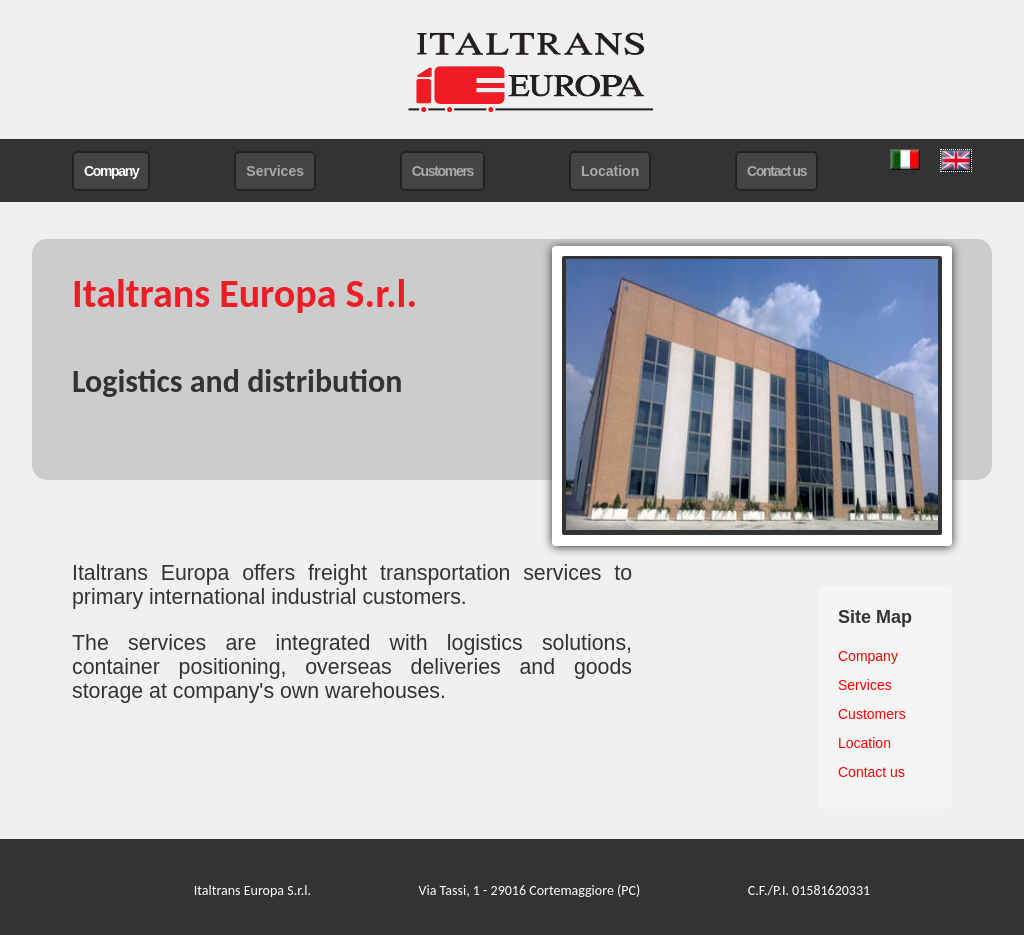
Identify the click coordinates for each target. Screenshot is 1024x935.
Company (111, 171)
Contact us (776, 171)
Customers (442, 171)
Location (610, 171)
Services (275, 171)
